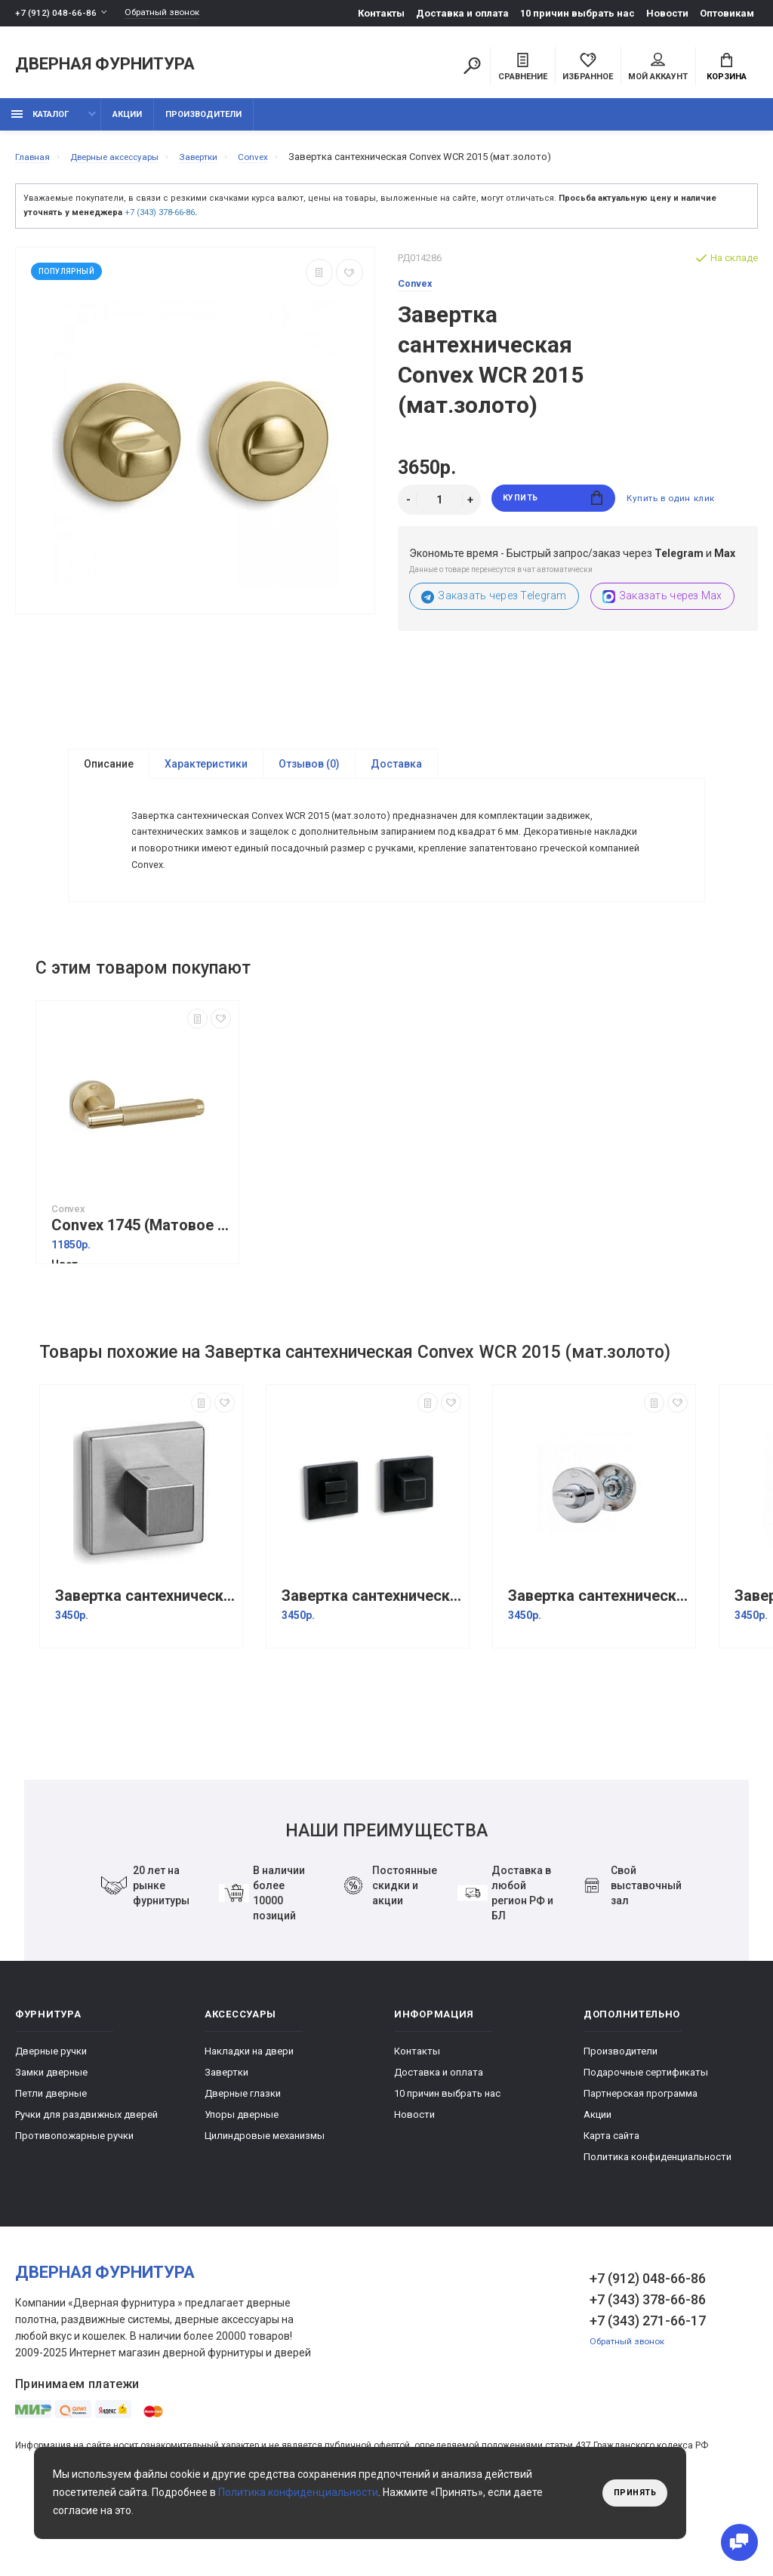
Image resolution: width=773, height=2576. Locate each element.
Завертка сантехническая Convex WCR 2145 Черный (371, 1661)
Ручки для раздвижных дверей (86, 2179)
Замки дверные (51, 2137)
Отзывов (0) (309, 773)
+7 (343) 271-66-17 (648, 2385)
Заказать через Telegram (494, 605)
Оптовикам (727, 13)
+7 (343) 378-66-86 (160, 221)
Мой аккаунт (658, 68)
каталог (40, 123)
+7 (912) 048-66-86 (56, 13)
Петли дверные (51, 2158)
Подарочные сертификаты (646, 2137)
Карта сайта (611, 2200)
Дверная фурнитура (105, 66)
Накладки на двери (249, 2116)
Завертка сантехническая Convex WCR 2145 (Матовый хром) (145, 1661)
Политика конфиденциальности (657, 2221)
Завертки (226, 2137)
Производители (203, 123)
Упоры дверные (242, 2179)
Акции (127, 123)
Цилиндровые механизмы (265, 2200)
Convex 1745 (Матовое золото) (141, 1290)
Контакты (381, 13)
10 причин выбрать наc (577, 13)
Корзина (727, 68)
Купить (553, 508)
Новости (667, 13)
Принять (631, 2493)
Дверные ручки (51, 2116)
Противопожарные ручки (74, 2200)
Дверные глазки (243, 2158)
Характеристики (206, 773)
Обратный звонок (169, 13)
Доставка (396, 773)
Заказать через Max (662, 605)
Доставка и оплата (462, 13)
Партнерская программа (641, 2158)
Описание (109, 773)
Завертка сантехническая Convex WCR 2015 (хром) (598, 1661)
